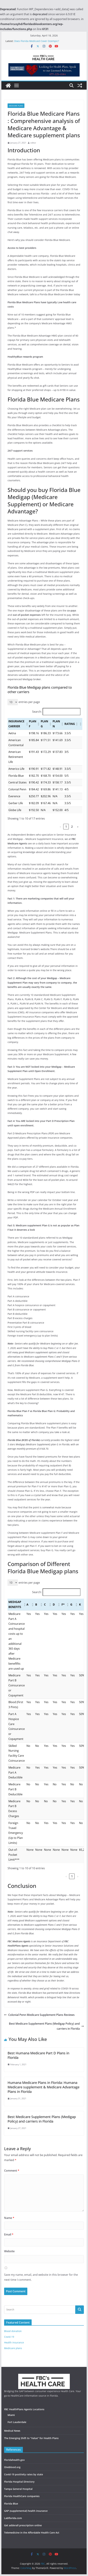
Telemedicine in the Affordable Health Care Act (31, 2532)
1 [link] (66, 827)
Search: (37, 712)
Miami (11, 2415)
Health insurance (14, 2342)
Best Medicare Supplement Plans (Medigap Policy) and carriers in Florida (46, 2026)
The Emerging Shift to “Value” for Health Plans (31, 2438)
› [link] (77, 827)
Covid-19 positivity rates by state (23, 2474)
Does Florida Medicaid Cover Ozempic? (36, 41)
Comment (11, 2170)
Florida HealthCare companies (22, 2496)
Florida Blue (11, 2503)
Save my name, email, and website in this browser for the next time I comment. (41, 2277)
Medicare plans (16, 105)
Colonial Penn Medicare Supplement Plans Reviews (39, 2015)
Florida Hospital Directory (19, 2481)
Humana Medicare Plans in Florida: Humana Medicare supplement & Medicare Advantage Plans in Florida (43, 2087)
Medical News (12, 2430)
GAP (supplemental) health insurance (26, 2510)
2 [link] (72, 827)
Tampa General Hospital (18, 2489)
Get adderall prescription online (23, 2525)
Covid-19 (9, 2336)
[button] (26, 724)
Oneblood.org (12, 2467)
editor (33, 142)
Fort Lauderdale (17, 2422)
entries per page (29, 702)
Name (9, 2218)
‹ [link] (60, 827)
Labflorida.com (13, 2518)
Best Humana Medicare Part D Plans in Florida (38, 2055)
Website (9, 2251)
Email (8, 2234)
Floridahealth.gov (14, 2460)
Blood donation (13, 2331)
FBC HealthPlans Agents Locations (24, 2409)
